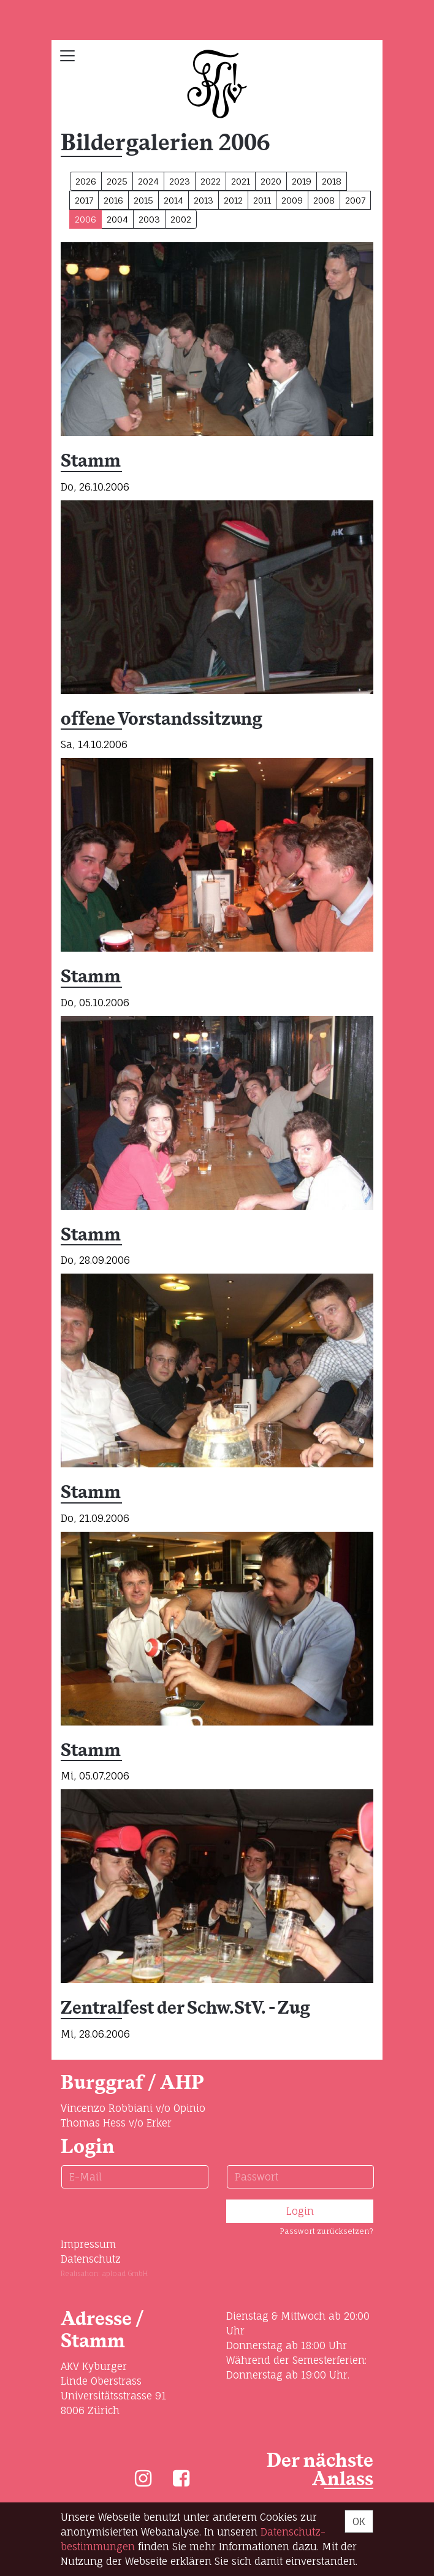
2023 (179, 181)
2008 (324, 200)
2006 (85, 219)
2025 (117, 181)
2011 (262, 200)
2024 (148, 181)
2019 (301, 181)
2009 (292, 200)
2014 (173, 200)
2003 (149, 219)
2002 (180, 219)
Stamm (91, 461)
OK (358, 2521)
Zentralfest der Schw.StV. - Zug (185, 2008)
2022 (210, 181)
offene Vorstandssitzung (161, 719)
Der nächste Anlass (320, 2470)
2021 (240, 181)
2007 (355, 200)
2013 (203, 200)
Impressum (88, 2244)
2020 (271, 181)
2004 (117, 219)
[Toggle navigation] (67, 56)
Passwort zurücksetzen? (326, 2231)
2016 (113, 200)
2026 (85, 181)
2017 (84, 200)
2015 (143, 200)
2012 (233, 200)
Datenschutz (91, 2259)
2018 (331, 181)
